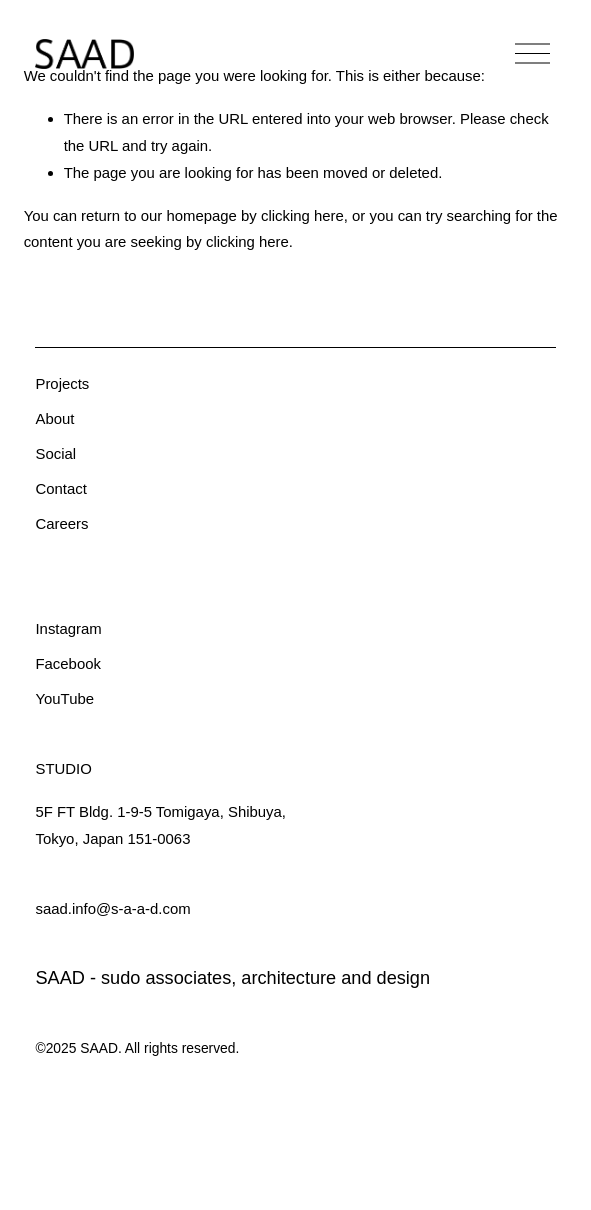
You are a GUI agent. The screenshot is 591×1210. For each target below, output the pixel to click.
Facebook (67, 663)
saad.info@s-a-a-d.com (112, 908)
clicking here (302, 215)
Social (55, 453)
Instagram (68, 628)
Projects (62, 383)
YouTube (64, 698)
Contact (60, 488)
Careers (61, 523)
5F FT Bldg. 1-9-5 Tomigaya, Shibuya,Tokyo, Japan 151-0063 (160, 825)
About (54, 418)
